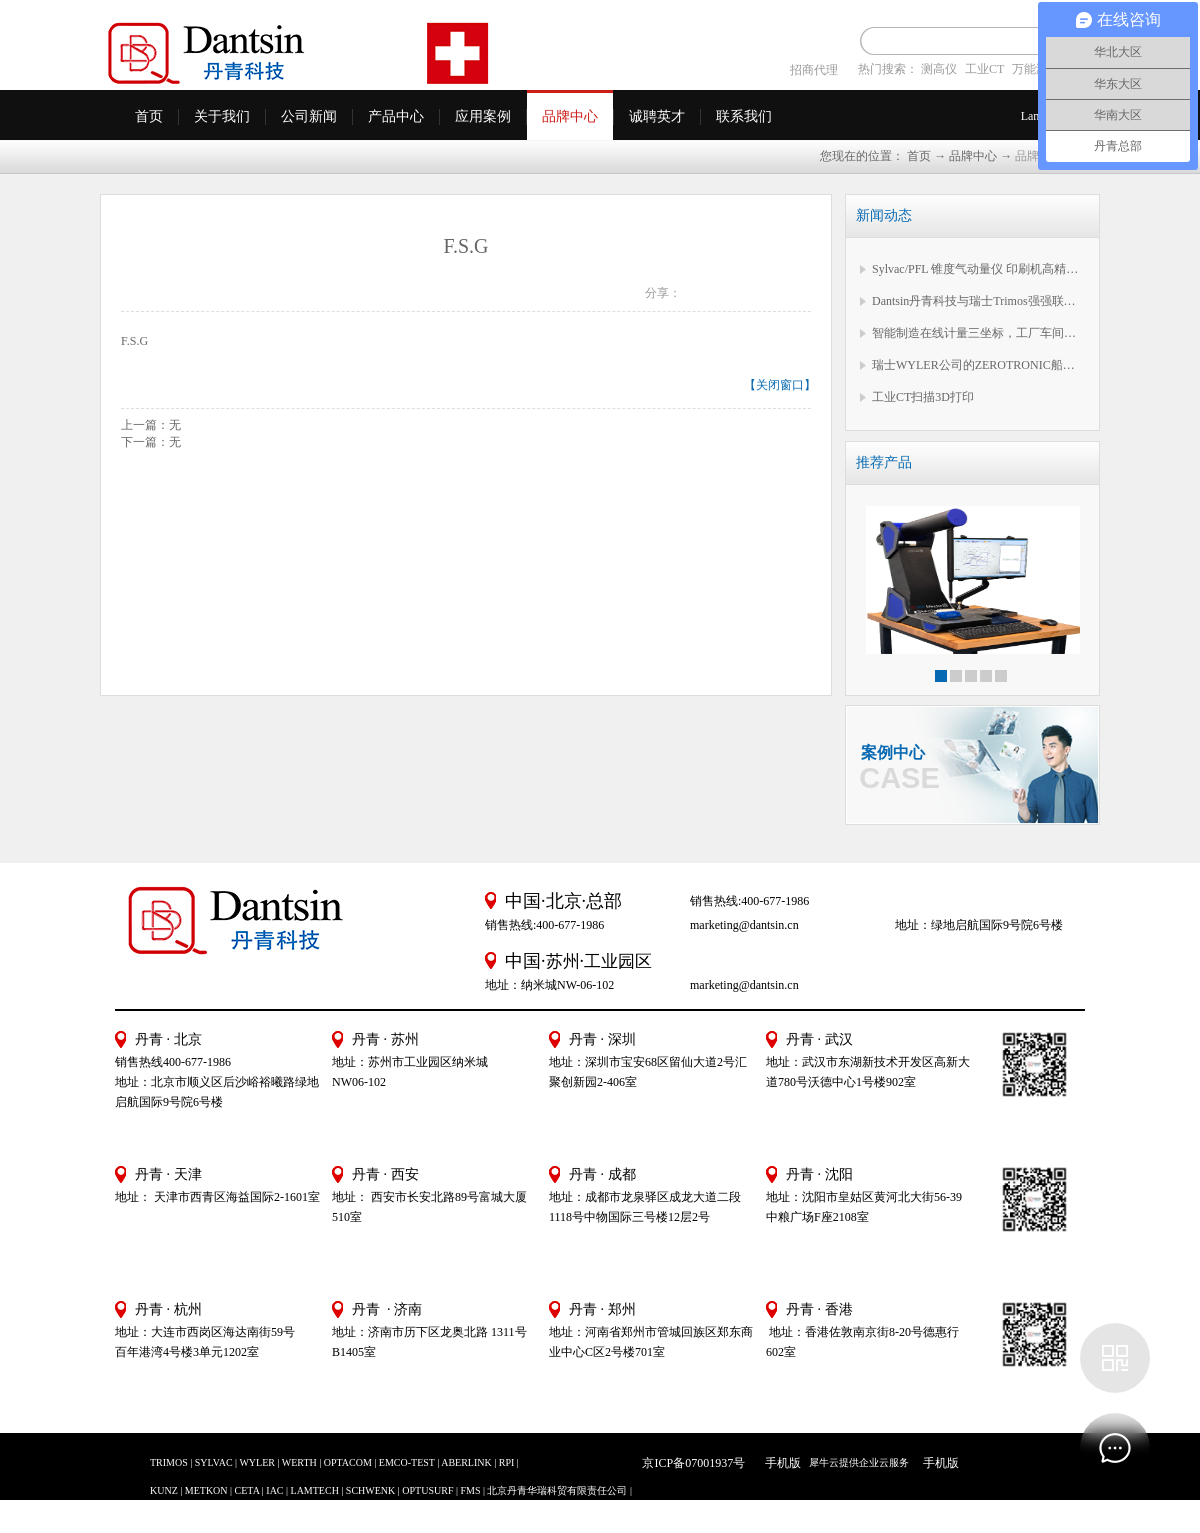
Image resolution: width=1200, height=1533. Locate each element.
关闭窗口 (780, 385)
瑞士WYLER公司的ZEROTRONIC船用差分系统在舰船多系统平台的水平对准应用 (978, 365)
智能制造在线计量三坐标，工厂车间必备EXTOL (978, 333)
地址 (778, 1197)
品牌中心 (973, 156)
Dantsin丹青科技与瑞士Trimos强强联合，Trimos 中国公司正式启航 (978, 301)
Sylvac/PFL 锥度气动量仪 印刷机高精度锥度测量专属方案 (978, 269)
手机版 (780, 1463)
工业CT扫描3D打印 (923, 397)
